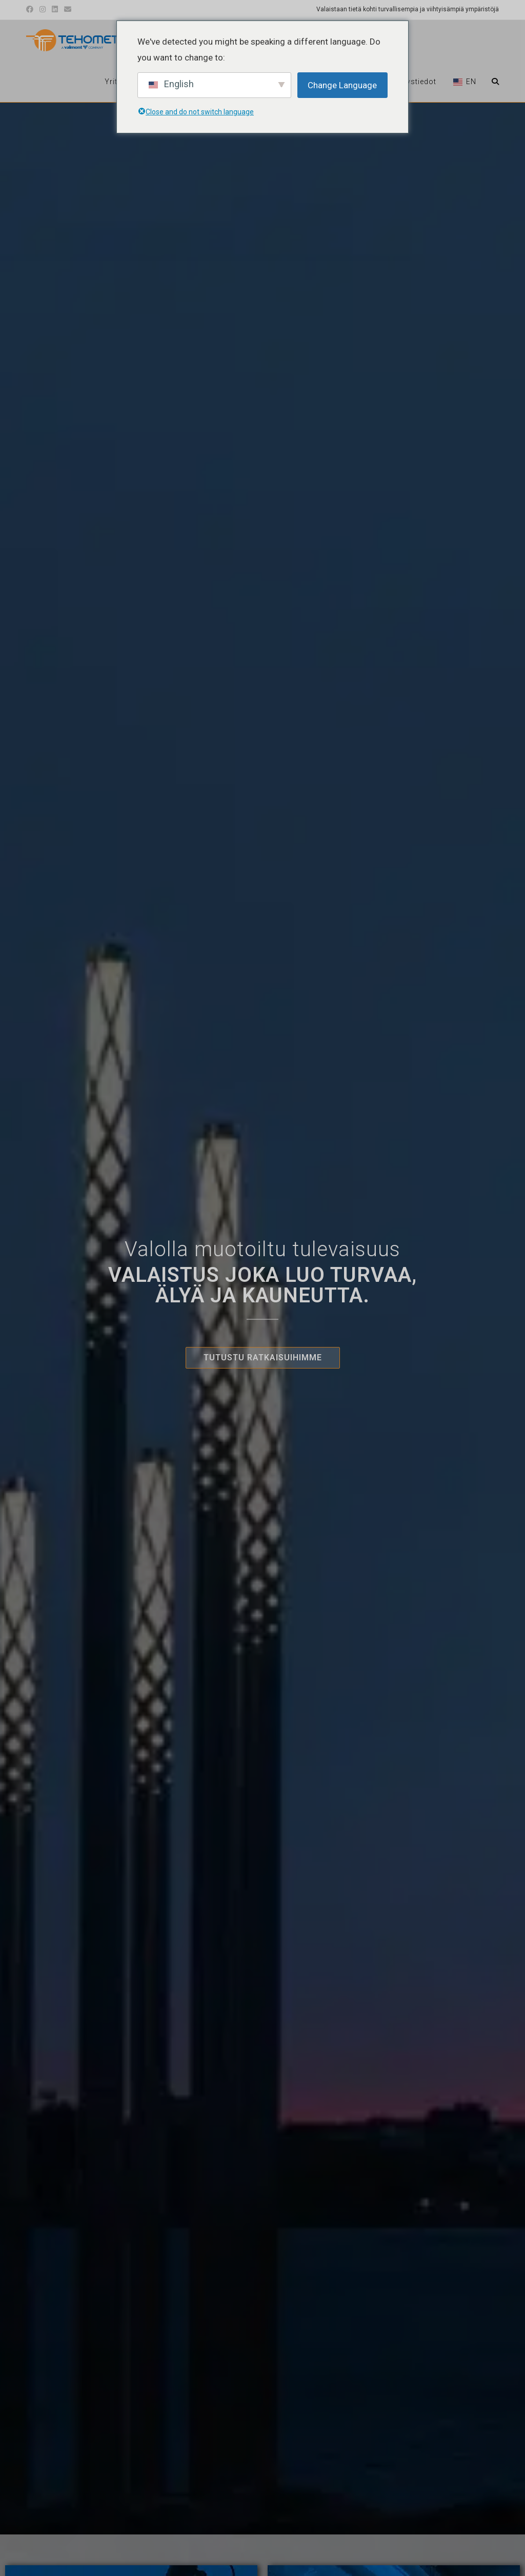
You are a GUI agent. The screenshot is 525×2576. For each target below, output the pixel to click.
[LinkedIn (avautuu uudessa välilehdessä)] (55, 10)
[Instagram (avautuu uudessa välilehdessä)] (42, 10)
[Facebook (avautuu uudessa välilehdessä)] (31, 10)
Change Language (342, 85)
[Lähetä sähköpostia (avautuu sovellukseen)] (67, 10)
